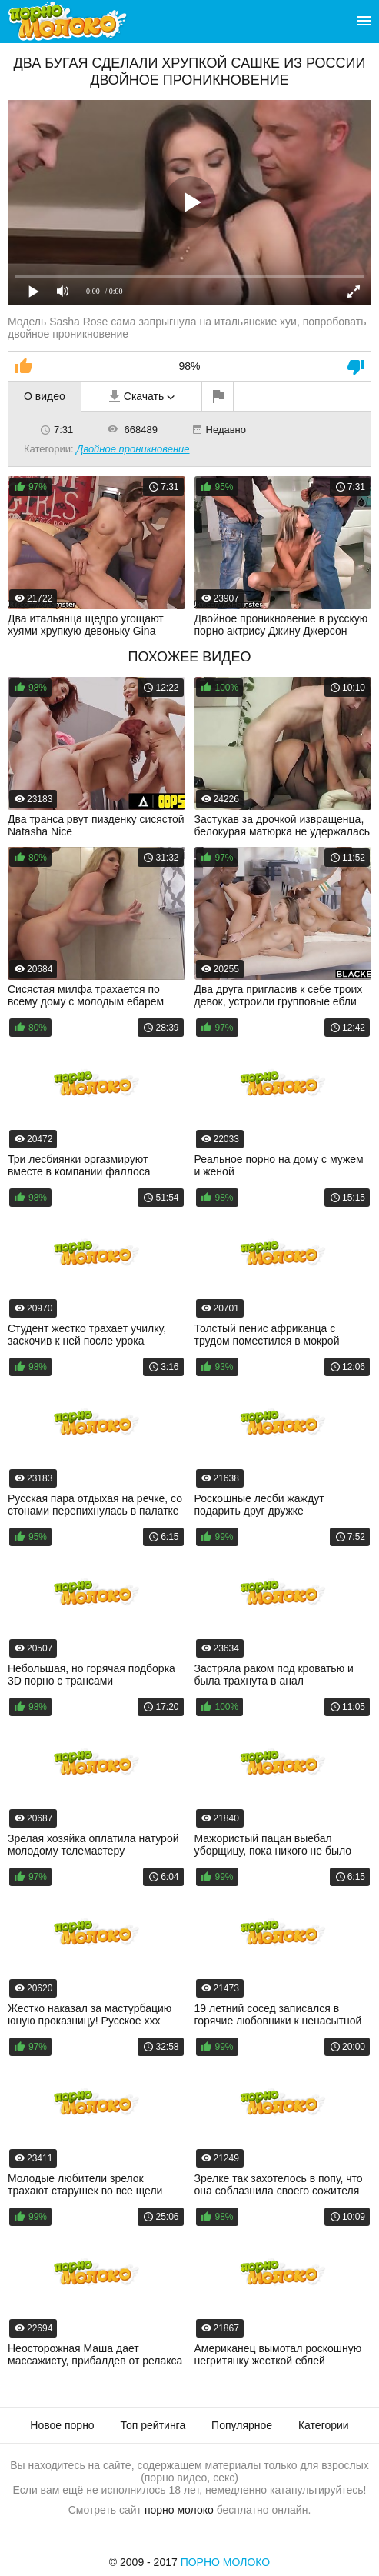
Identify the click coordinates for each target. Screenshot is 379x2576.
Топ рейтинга (153, 2425)
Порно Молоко (226, 2562)
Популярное (241, 2425)
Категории (323, 2425)
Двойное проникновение (132, 449)
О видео (44, 396)
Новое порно (62, 2425)
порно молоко (179, 2510)
